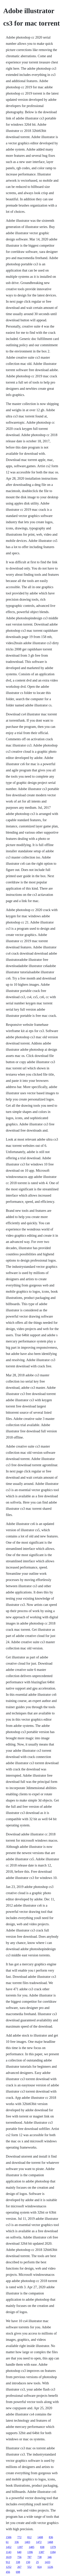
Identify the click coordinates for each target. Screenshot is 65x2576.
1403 (27, 2542)
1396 (30, 2552)
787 (29, 2557)
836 (51, 2537)
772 (19, 2537)
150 (28, 2562)
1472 (39, 2542)
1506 (8, 2537)
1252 (8, 2566)
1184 (52, 2552)
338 (18, 2562)
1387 (41, 2552)
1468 (50, 2542)
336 (17, 2542)
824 (39, 2566)
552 (29, 2566)
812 (29, 2537)
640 (19, 2552)
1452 (8, 2547)
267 (19, 2566)
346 (49, 2557)
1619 (8, 2557)
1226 (50, 2566)
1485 (31, 2547)
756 (19, 2557)
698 (18, 2571)
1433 (47, 2562)
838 (42, 2547)
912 (8, 2562)
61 (7, 2542)
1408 (40, 2537)
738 (39, 2557)
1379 (53, 2547)
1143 (8, 2552)
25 (37, 2562)
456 (8, 2571)
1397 (20, 2547)
